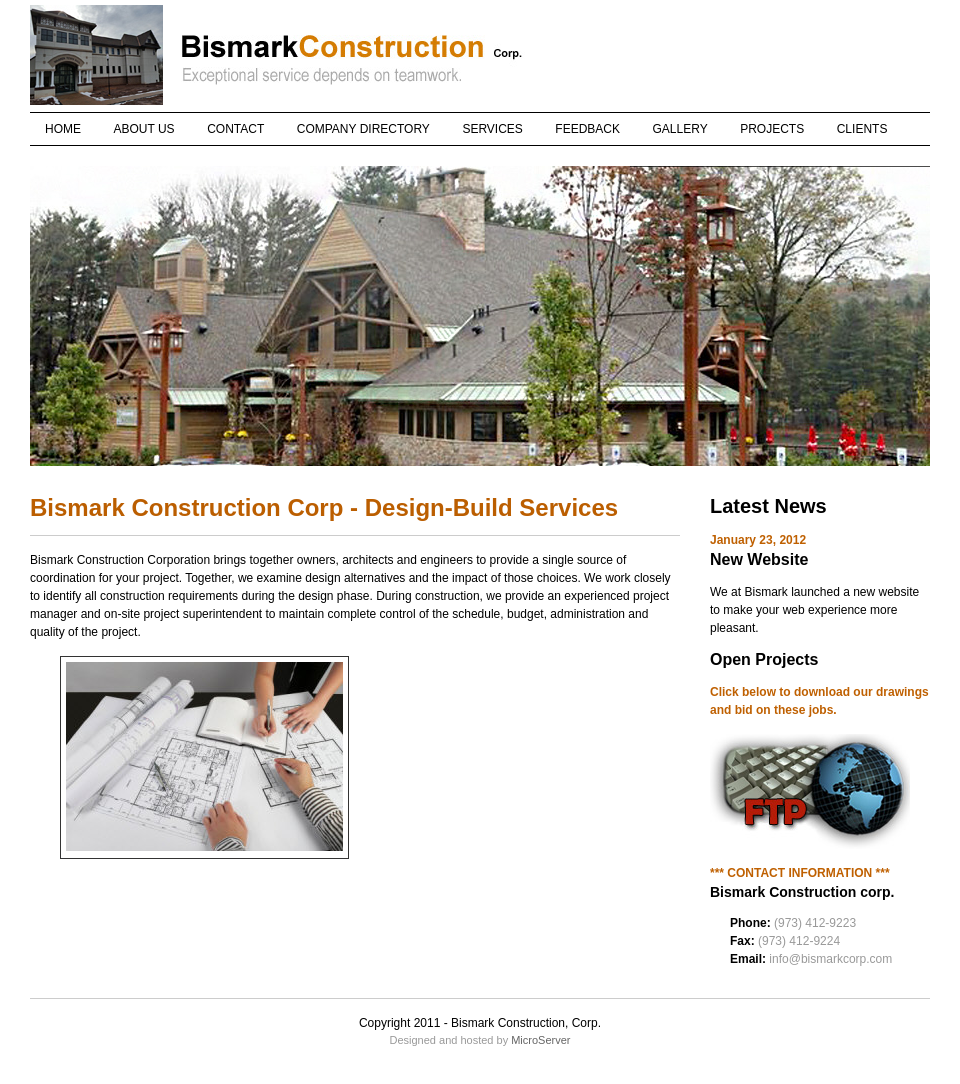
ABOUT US (144, 129)
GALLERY (680, 129)
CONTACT (235, 129)
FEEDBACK (587, 129)
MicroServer (540, 1040)
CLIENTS (862, 129)
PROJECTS (772, 129)
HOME (63, 129)
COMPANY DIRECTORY (363, 129)
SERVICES (492, 129)
